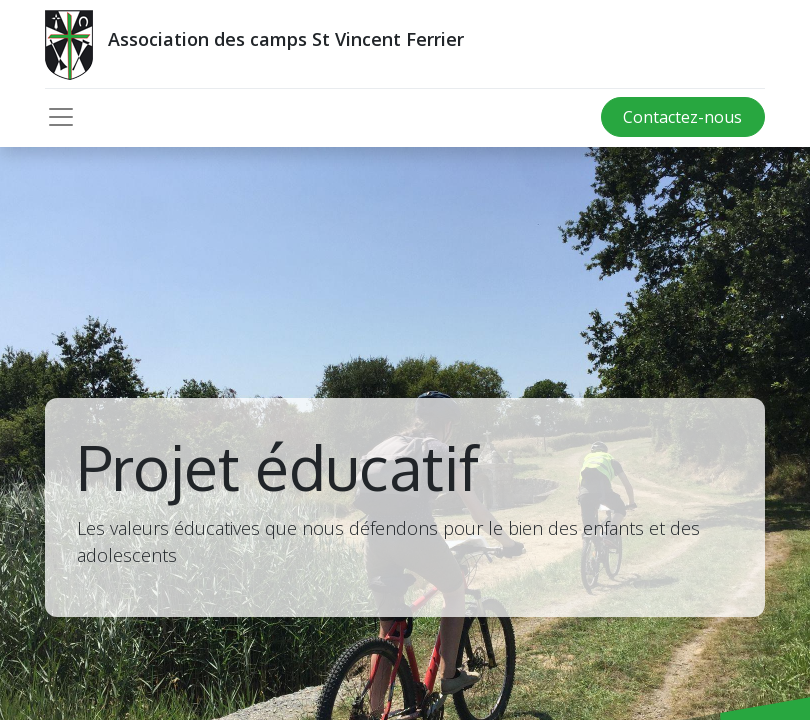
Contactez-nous (682, 117)
